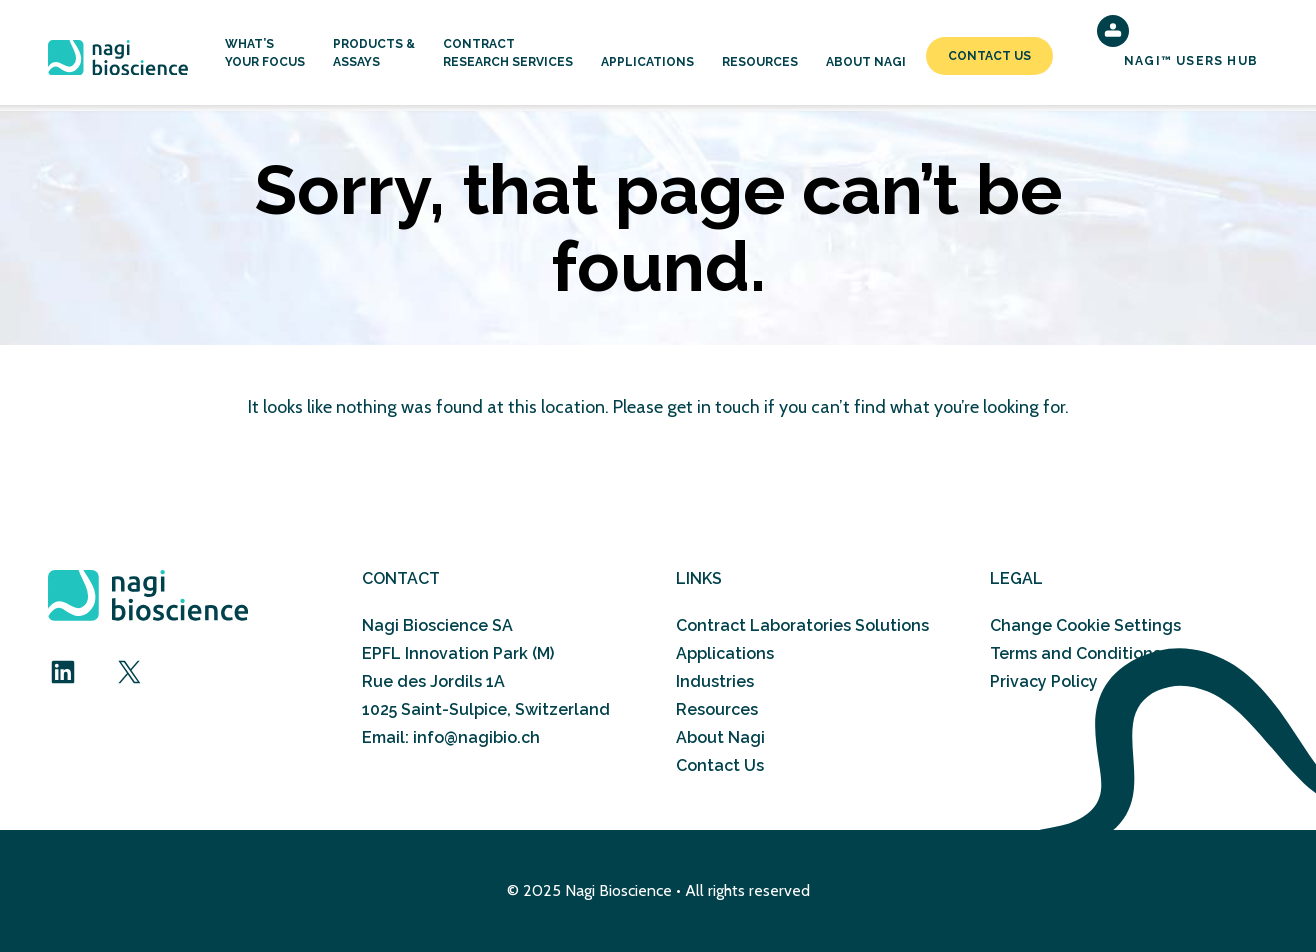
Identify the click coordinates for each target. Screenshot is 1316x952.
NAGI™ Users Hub (1191, 61)
